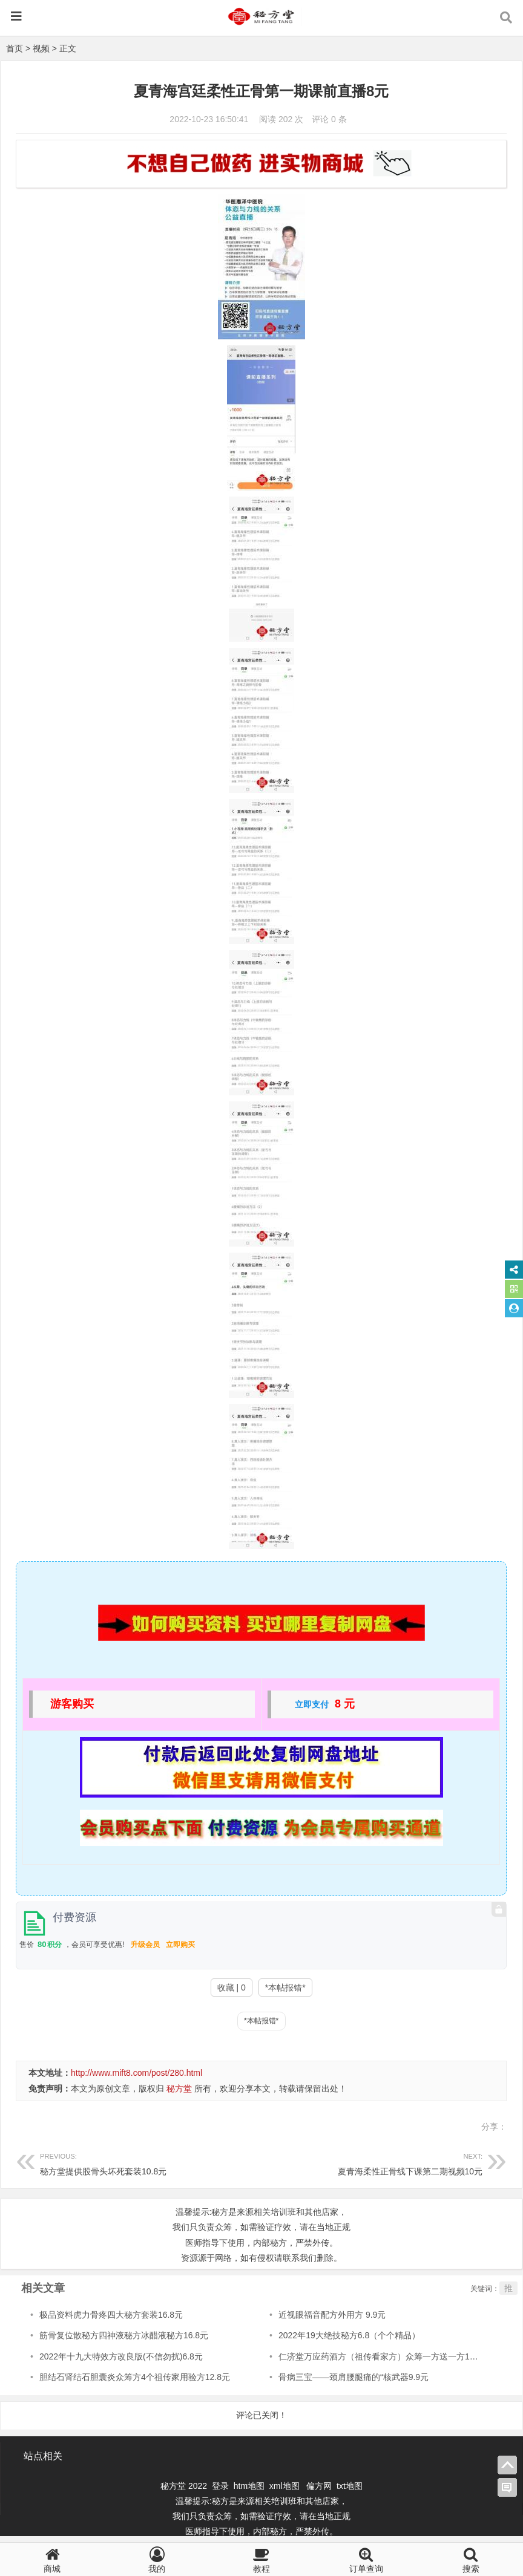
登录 (221, 2486)
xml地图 (285, 2486)
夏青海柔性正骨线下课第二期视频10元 (372, 2162)
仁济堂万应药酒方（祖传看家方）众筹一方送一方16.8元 (384, 2356)
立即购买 (180, 1944)
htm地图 (249, 2486)
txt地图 (350, 2486)
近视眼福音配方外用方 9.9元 (332, 2315)
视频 (41, 48)
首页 (14, 48)
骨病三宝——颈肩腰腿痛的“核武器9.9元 (353, 2377)
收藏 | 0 (231, 1987)
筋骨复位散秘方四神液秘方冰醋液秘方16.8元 (123, 2335)
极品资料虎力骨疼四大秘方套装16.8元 (111, 2315)
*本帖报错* (285, 1987)
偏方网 (319, 2486)
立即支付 (312, 1704)
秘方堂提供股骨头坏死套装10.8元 (151, 2162)
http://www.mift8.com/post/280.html (136, 2073)
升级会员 (145, 1944)
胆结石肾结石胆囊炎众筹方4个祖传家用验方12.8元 (134, 2377)
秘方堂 (179, 2088)
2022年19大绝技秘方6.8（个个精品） (349, 2335)
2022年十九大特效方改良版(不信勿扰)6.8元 (121, 2356)
